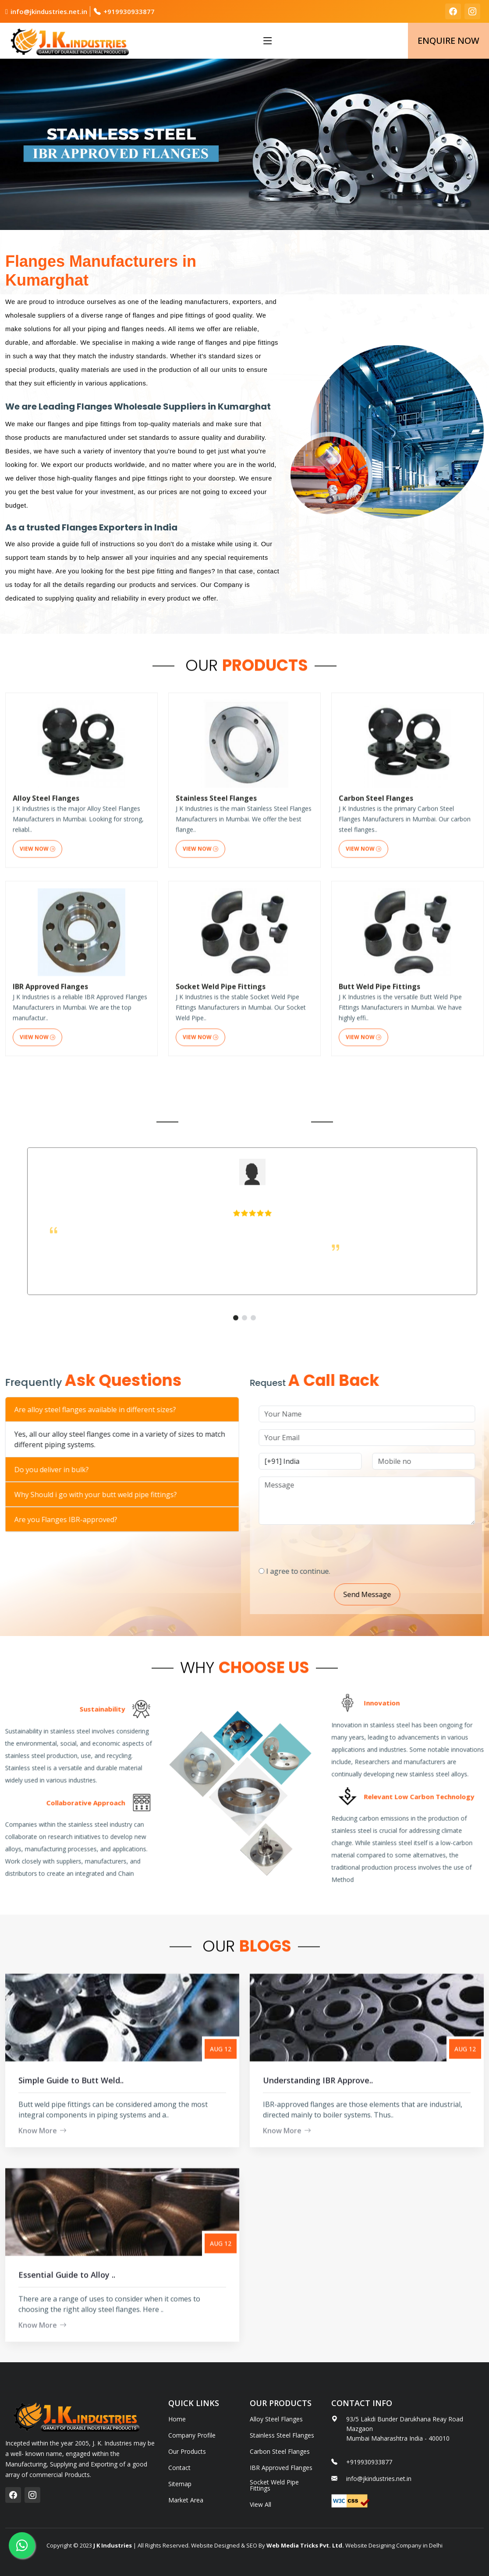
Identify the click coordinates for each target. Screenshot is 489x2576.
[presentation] (364, 1542)
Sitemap (179, 2484)
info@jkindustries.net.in (49, 11)
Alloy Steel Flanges (276, 2419)
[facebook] (453, 11)
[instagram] (472, 11)
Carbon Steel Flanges (280, 2452)
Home (177, 2419)
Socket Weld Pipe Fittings (274, 2485)
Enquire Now (448, 40)
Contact (179, 2468)
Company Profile (192, 2435)
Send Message (406, 1594)
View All (260, 2505)
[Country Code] (349, 1461)
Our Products (187, 2452)
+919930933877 (129, 11)
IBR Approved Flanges (281, 2468)
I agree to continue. (337, 1571)
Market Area (185, 2500)
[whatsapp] (22, 2545)
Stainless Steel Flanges (282, 2435)
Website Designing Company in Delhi (393, 2545)
